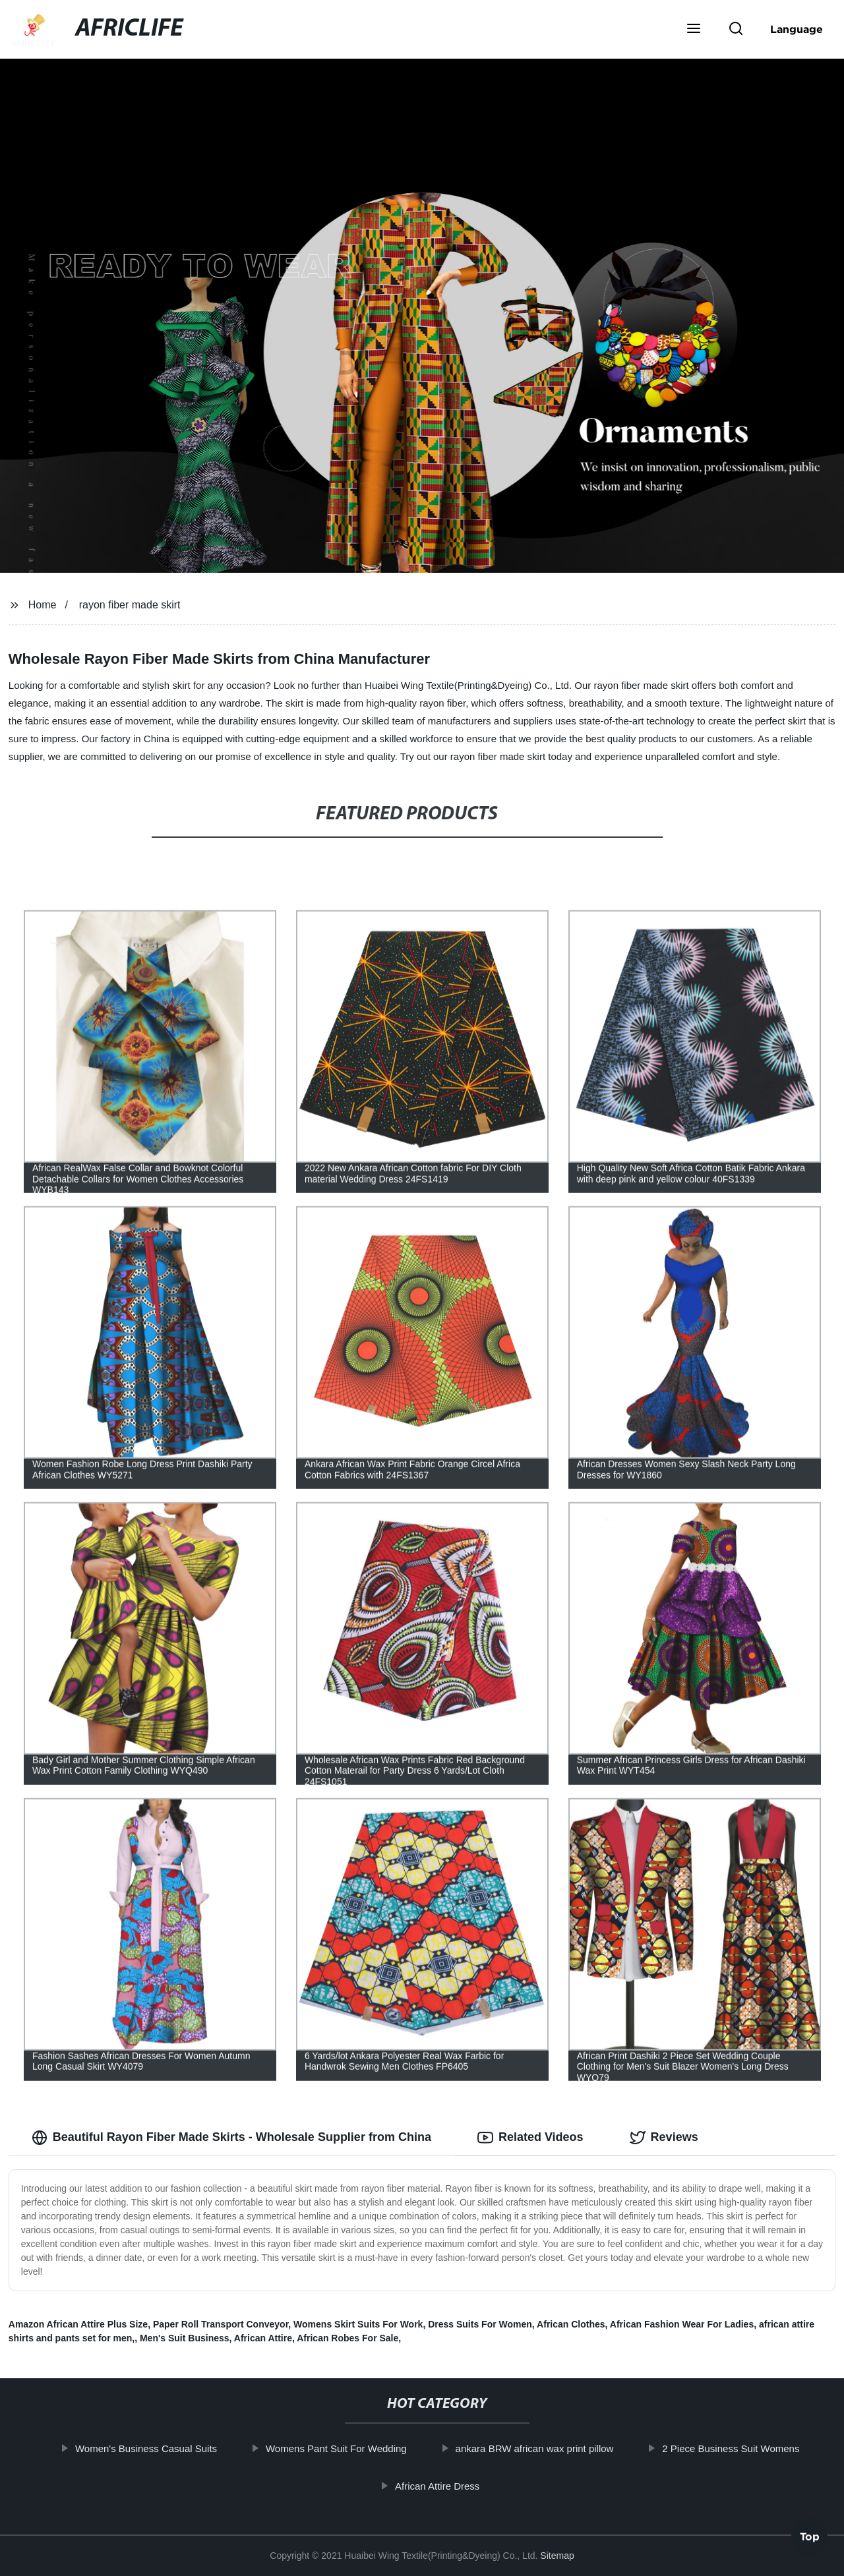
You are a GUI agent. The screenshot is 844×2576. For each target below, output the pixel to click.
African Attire (263, 2338)
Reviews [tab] (664, 2138)
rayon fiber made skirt (130, 604)
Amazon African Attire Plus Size (78, 2324)
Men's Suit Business (184, 2338)
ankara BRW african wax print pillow (554, 2448)
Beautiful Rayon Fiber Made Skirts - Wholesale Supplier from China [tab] (231, 2138)
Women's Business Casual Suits (166, 2448)
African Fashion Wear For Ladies (682, 2324)
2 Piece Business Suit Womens (750, 2448)
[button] (693, 29)
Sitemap (557, 2555)
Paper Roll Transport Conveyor (220, 2324)
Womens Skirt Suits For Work (358, 2324)
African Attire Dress (457, 2486)
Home (42, 604)
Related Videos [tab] (530, 2138)
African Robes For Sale (347, 2338)
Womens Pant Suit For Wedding (356, 2448)
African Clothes (571, 2324)
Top (810, 2541)
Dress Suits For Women (480, 2324)
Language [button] (796, 29)
